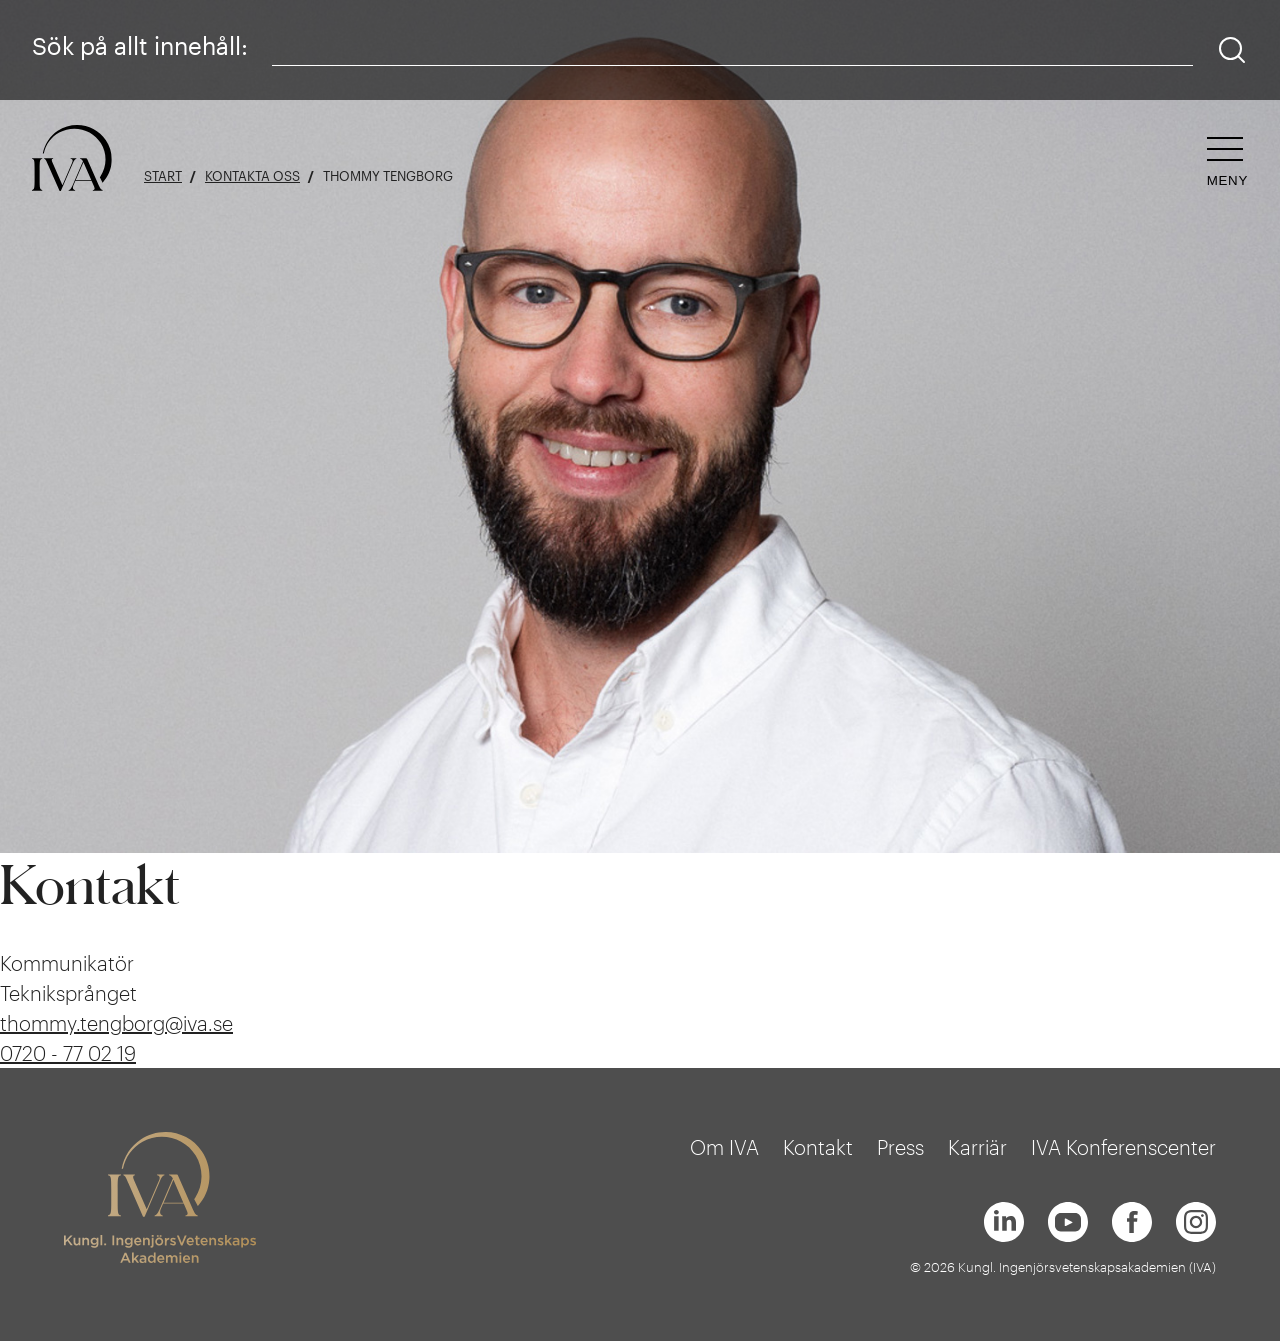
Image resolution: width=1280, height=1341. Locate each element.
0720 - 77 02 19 (68, 1053)
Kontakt (818, 1147)
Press (900, 1147)
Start (163, 176)
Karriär (977, 1147)
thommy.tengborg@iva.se (116, 1023)
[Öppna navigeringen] (1227, 162)
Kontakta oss (252, 176)
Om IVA (724, 1147)
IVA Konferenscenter (1123, 1147)
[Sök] (1232, 50)
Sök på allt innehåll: (140, 45)
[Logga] (72, 159)
